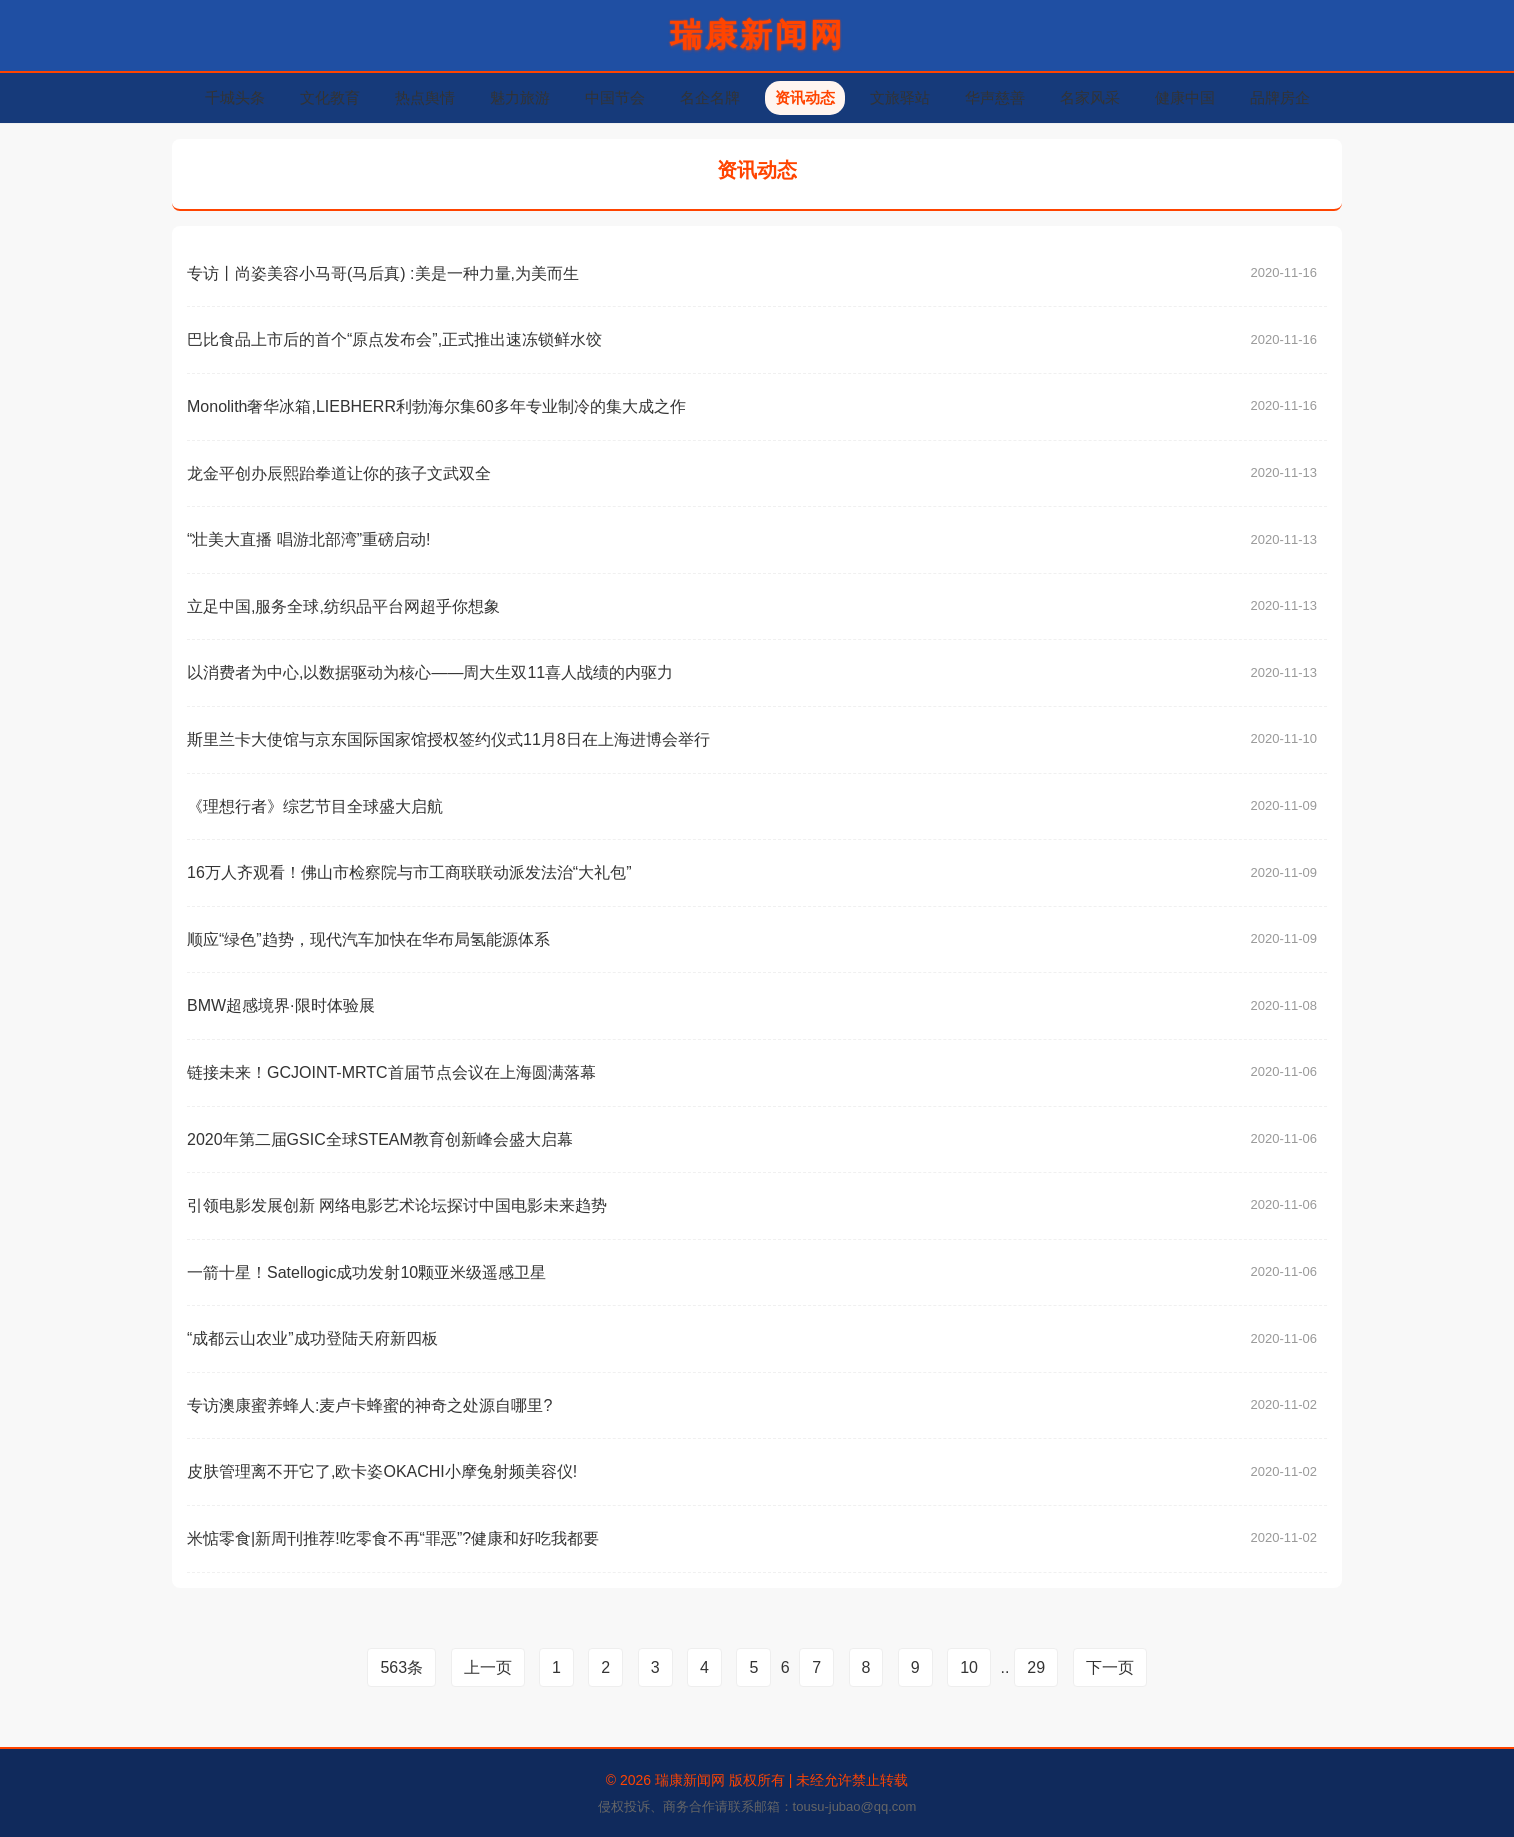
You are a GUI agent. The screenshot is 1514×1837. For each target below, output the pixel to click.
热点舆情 (425, 97)
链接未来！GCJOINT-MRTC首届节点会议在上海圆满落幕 (391, 1072)
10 (969, 1667)
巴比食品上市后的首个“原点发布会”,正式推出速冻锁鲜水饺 (394, 339)
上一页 (488, 1667)
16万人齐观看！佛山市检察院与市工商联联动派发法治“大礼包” (409, 872)
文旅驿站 (900, 97)
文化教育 (330, 97)
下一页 (1110, 1667)
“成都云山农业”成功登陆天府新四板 (312, 1338)
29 (1036, 1667)
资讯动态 (805, 97)
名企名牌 (710, 97)
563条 (401, 1667)
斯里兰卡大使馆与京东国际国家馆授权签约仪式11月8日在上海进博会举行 (448, 739)
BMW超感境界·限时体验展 (281, 1005)
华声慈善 (995, 97)
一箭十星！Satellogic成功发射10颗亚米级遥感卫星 (366, 1272)
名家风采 (1090, 97)
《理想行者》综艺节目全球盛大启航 (315, 806)
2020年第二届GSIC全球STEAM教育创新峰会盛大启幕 (380, 1139)
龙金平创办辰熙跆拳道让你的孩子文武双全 (339, 473)
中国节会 (615, 97)
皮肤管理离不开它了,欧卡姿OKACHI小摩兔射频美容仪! (382, 1471)
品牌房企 (1280, 97)
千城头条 (235, 97)
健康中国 (1185, 97)
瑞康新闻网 (757, 35)
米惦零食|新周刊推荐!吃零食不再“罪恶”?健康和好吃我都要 (393, 1538)
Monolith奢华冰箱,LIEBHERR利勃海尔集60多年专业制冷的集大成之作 (436, 406)
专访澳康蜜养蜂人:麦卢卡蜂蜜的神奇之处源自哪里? (369, 1405)
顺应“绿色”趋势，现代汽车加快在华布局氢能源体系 (368, 939)
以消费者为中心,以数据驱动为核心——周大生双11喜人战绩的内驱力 (430, 672)
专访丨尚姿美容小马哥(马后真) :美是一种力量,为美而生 (383, 273)
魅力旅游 (520, 97)
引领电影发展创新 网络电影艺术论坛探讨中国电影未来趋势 (397, 1205)
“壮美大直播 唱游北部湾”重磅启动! (309, 539)
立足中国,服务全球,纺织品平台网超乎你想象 (343, 606)
